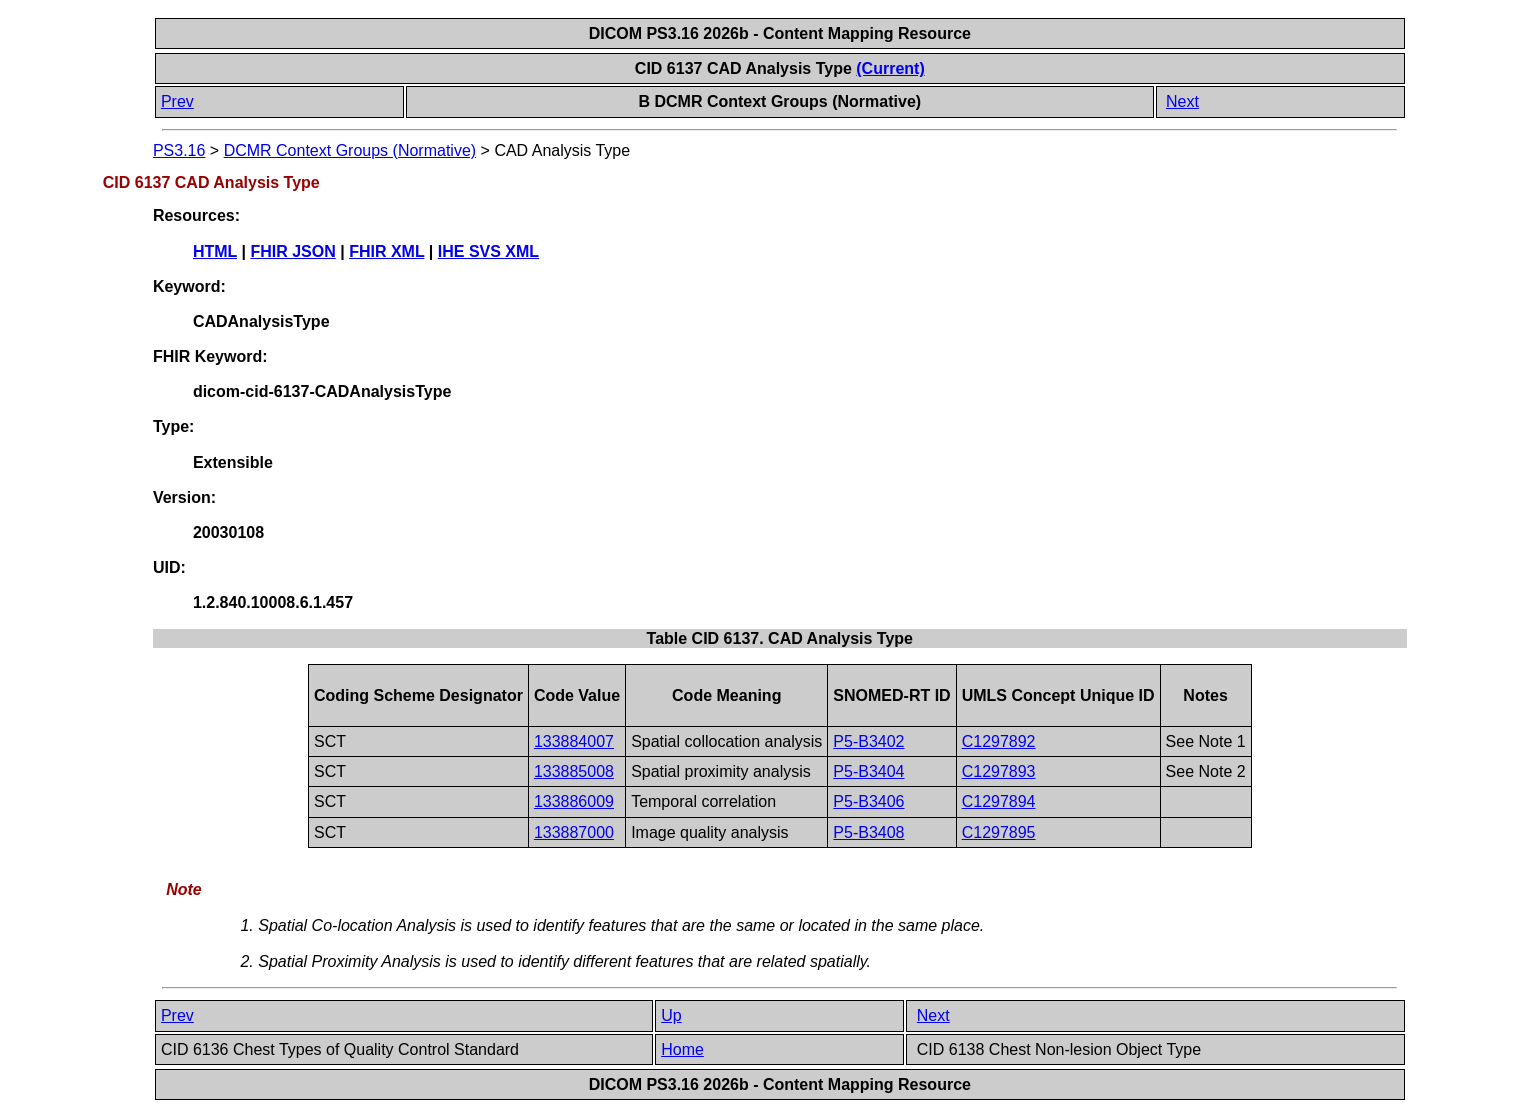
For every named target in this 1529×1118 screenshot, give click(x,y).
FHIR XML (386, 251)
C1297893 (999, 771)
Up (671, 1015)
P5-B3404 (868, 771)
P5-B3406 (868, 801)
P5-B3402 (868, 741)
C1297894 (999, 801)
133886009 (574, 801)
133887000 (574, 832)
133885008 (574, 771)
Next (1182, 101)
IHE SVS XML (488, 251)
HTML (215, 251)
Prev (177, 101)
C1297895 (999, 832)
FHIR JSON (292, 251)
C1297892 (999, 741)
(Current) (890, 68)
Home (682, 1049)
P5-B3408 (868, 832)
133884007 (574, 741)
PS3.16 (179, 150)
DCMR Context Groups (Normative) (350, 150)
